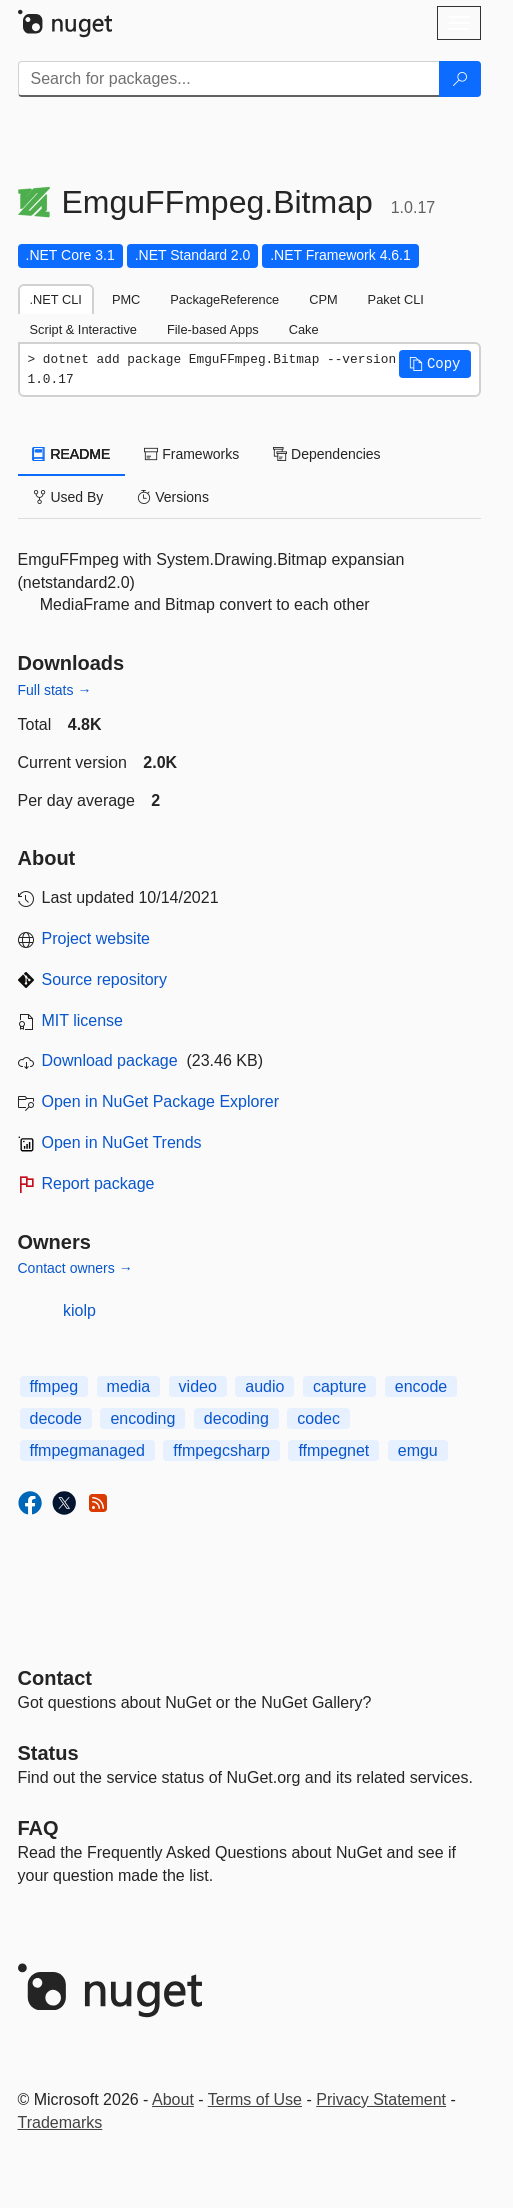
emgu (418, 1450)
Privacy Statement (381, 2099)
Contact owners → (75, 1268)
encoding (142, 1418)
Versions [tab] (173, 497)
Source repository (104, 979)
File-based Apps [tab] (213, 329)
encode (421, 1386)
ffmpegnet (333, 1450)
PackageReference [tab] (224, 299)
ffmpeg (54, 1386)
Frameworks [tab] (191, 454)
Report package (98, 1183)
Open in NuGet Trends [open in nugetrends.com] (122, 1142)
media (129, 1386)
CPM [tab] (323, 299)
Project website (96, 938)
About (173, 2099)
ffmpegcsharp (221, 1450)
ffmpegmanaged (87, 1450)
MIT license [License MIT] (83, 1020)
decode (56, 1418)
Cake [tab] (304, 329)
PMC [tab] (126, 299)
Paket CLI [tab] (396, 299)
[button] (435, 364)
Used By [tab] (68, 497)
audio (264, 1386)
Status (48, 1753)
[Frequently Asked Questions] (38, 1828)
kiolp (79, 1310)
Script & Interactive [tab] (83, 329)
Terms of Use (255, 2099)
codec (318, 1418)
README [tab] (72, 454)
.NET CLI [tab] (56, 299)
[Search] (460, 79)
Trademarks (60, 2122)
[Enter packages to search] (229, 79)
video (198, 1386)
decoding (236, 1418)
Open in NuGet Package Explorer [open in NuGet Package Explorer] (160, 1101)
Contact (55, 1678)
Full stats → (55, 690)
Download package (110, 1060)
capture (339, 1386)
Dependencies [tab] (326, 454)
